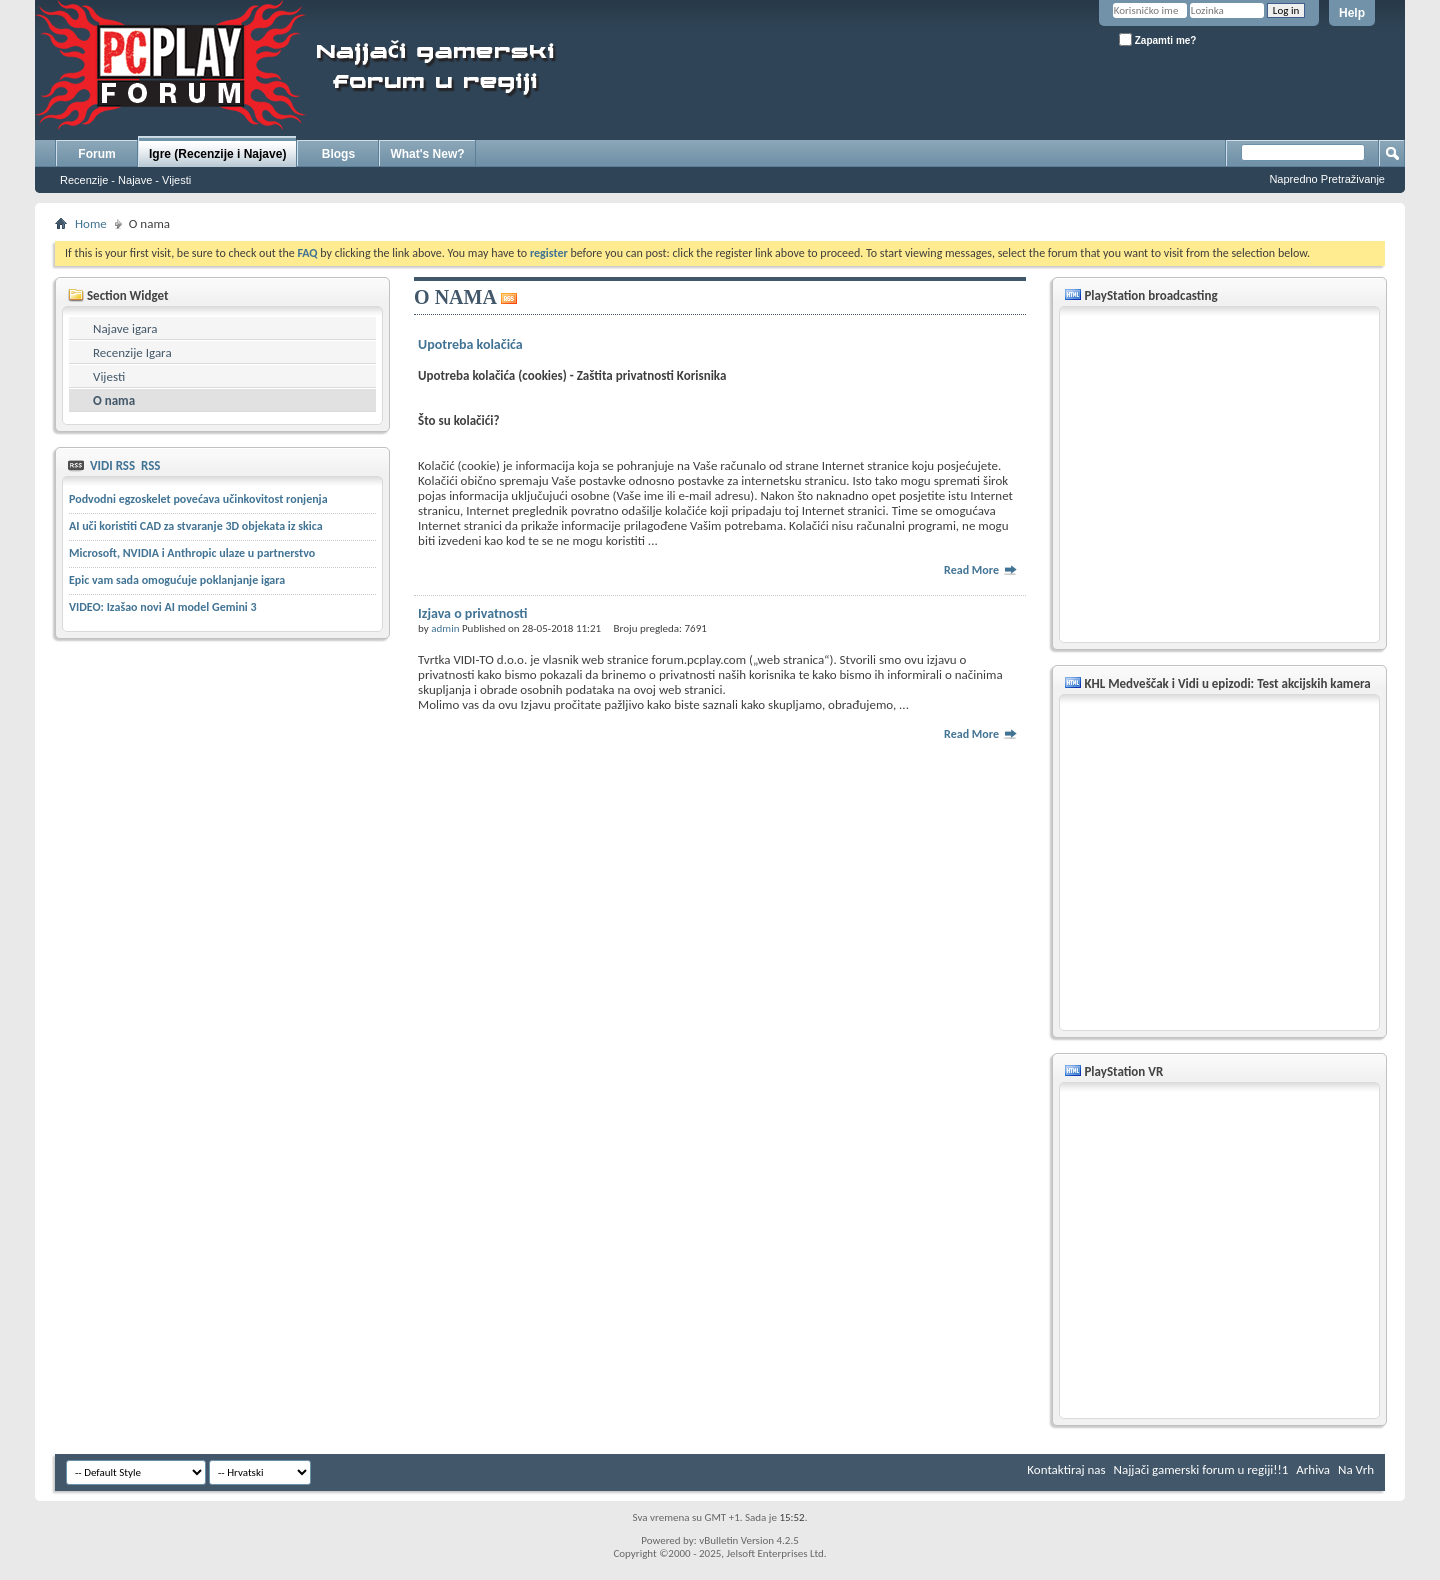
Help (1352, 13)
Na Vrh (1356, 1469)
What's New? (427, 154)
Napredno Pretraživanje (1327, 179)
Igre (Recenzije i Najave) (217, 154)
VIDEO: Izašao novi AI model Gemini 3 (163, 607)
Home (91, 223)
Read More (981, 570)
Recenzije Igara (132, 352)
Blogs (338, 154)
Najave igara (125, 328)
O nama (114, 400)
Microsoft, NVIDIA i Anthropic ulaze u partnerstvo (192, 553)
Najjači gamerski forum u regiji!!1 (1201, 1469)
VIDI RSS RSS (124, 465)
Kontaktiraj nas (1066, 1469)
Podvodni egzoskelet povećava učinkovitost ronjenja (198, 499)
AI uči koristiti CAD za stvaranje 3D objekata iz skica (196, 526)
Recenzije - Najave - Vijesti (125, 180)
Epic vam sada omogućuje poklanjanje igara (177, 580)
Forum (96, 154)
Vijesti (109, 376)
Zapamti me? (1157, 39)
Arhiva (1313, 1469)
